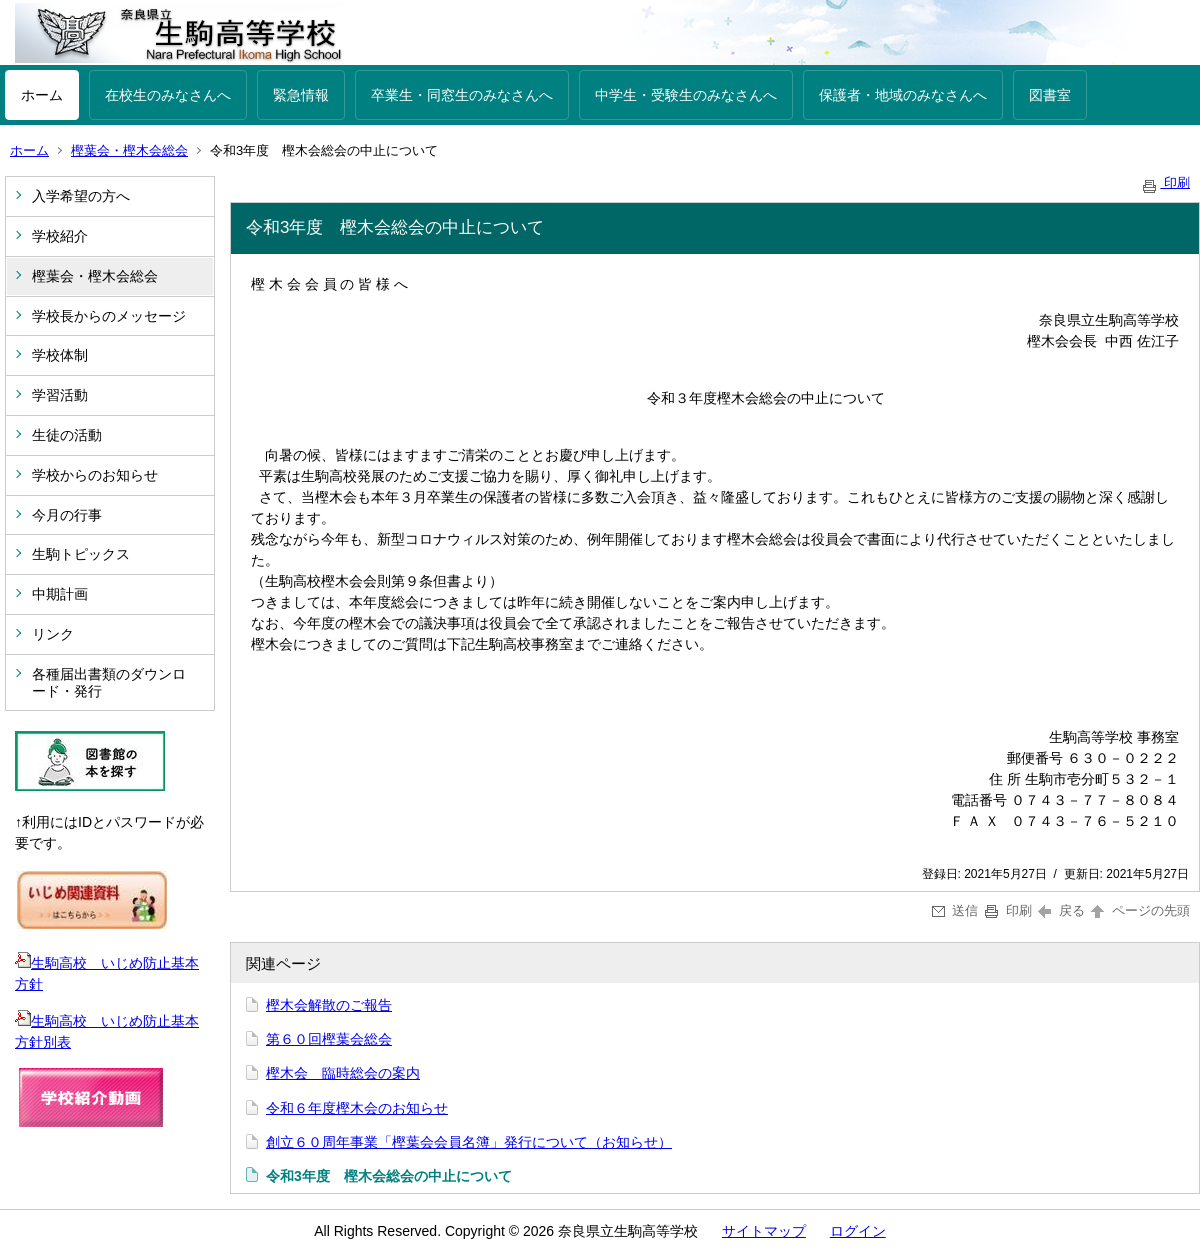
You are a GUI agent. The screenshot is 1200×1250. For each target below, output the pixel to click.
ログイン (858, 1231)
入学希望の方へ (81, 196)
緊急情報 (301, 95)
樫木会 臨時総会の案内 (343, 1073)
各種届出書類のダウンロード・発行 (109, 682)
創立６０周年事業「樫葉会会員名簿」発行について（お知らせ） (469, 1142)
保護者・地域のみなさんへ (903, 95)
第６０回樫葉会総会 (329, 1039)
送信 (955, 910)
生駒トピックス (81, 554)
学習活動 (60, 395)
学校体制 (60, 355)
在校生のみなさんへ (168, 95)
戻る (1061, 910)
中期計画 (60, 594)
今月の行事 (67, 515)
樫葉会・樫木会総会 (129, 150)
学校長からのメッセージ (109, 316)
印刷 (1165, 182)
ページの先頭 (1139, 910)
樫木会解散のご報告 (329, 1005)
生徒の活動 (67, 435)
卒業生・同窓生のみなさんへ (462, 95)
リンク (53, 634)
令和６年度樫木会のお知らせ (357, 1108)
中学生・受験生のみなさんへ (686, 95)
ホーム (42, 95)
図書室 (1050, 95)
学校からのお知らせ (95, 475)
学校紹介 (60, 236)
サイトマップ (764, 1231)
